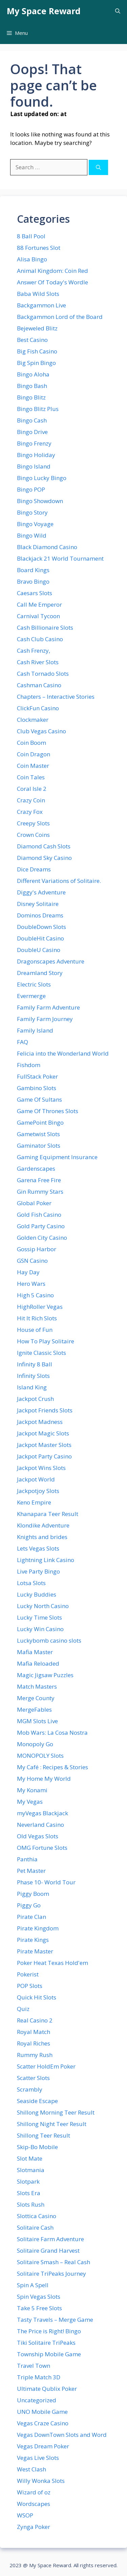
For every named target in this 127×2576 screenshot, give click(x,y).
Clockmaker (32, 719)
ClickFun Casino (38, 708)
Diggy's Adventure (41, 892)
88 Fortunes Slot (38, 248)
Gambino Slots (36, 1088)
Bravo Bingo (33, 581)
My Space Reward (44, 11)
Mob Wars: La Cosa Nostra (52, 1732)
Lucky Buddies (36, 1594)
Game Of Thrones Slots (47, 1111)
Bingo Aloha (33, 374)
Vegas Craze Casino (42, 2423)
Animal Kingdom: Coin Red (52, 271)
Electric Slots (34, 984)
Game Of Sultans (39, 1099)
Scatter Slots (33, 2078)
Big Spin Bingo (36, 363)
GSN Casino (32, 1260)
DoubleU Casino (38, 950)
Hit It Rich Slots (37, 1318)
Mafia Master (35, 1652)
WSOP (25, 2515)
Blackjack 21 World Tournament (60, 558)
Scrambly (29, 2089)
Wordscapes (33, 2504)
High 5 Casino (35, 1295)
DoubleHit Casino (40, 938)
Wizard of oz (33, 2492)
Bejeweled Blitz (37, 328)
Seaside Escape (37, 2101)
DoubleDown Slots (41, 927)
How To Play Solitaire (45, 1341)
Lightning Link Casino (45, 1560)
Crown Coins (33, 835)
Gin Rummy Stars (40, 1191)
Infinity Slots (33, 1376)
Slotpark (28, 2181)
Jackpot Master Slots (44, 1445)
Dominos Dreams (40, 915)
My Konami (32, 1790)
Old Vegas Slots (37, 1836)
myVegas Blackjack (42, 1813)
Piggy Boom (33, 1894)
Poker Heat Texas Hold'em (52, 1963)
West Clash (31, 2469)
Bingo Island (33, 466)
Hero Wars (31, 1283)
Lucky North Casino (43, 1606)
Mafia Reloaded (38, 1663)
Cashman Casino (39, 685)
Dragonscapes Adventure (50, 961)
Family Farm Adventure (48, 1007)
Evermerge (31, 996)
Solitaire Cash (35, 2227)
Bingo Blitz (31, 397)
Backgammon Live (41, 305)
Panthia (27, 1859)
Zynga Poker (33, 2527)
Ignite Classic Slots (41, 1353)
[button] (117, 11)
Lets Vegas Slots (38, 1548)
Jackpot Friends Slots (44, 1410)
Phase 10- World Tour (46, 1882)
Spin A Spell (32, 2285)
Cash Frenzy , (33, 650)
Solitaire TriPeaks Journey (51, 2273)
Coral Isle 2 (31, 789)
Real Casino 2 (34, 2020)
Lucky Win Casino (40, 1629)
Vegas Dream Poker (43, 2446)
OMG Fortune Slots (42, 1848)
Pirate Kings (33, 1940)
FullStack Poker (37, 1076)
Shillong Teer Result (43, 2135)
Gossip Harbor (36, 1249)
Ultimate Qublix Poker (47, 2389)
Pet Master (31, 1871)
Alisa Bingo (32, 259)
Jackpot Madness (40, 1422)
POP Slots (29, 1986)
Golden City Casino (42, 1237)
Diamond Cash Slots (43, 846)
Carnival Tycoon (38, 616)
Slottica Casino (36, 2216)
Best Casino (32, 340)
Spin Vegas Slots (38, 2296)
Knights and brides (42, 1537)
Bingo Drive (32, 432)
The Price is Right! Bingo (49, 2331)
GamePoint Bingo (40, 1122)
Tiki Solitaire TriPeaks (46, 2342)
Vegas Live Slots (38, 2458)
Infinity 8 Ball (34, 1364)
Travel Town (33, 2365)
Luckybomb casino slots (49, 1640)
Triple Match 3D (38, 2377)
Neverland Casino (40, 1824)
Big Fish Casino (37, 351)
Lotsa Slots (31, 1583)
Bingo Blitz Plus (38, 409)
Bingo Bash (32, 386)
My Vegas (30, 1801)
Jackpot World (36, 1479)
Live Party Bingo (38, 1571)
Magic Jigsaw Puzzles (45, 1675)
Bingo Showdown (40, 501)
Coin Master (33, 766)
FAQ (22, 1042)
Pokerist (28, 1974)
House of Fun (34, 1330)
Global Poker (34, 1203)
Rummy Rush (34, 2055)
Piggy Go (29, 1905)
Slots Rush (30, 2204)
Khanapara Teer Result (47, 1514)
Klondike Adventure (43, 1525)
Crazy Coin (31, 800)
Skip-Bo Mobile (37, 2147)
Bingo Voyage (35, 524)
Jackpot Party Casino (44, 1456)
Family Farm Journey (45, 1019)
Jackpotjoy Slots (38, 1491)
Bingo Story (32, 512)
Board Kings (33, 570)
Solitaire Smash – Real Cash (53, 2262)
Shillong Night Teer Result (51, 2124)
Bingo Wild (31, 535)
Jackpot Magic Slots (43, 1433)
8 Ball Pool (31, 236)
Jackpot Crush (35, 1399)
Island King (32, 1387)
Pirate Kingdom (38, 1928)
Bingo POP (31, 489)
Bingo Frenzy (34, 443)
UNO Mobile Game (42, 2412)
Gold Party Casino (41, 1226)
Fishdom (28, 1065)
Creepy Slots (33, 823)
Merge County (36, 1698)
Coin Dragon (33, 754)
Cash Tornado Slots (43, 673)
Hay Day (28, 1272)
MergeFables (34, 1709)
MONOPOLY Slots (40, 1755)
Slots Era (28, 2193)
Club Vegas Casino (41, 731)
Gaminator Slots (38, 1145)
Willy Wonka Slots (41, 2481)
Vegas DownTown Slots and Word (62, 2435)
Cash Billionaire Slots (45, 627)
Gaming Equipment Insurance (57, 1157)
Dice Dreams (34, 869)
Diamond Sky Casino (44, 858)
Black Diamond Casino (47, 547)
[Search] (98, 167)
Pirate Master (35, 1951)
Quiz (23, 2009)
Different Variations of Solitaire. (59, 881)
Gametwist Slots (38, 1134)
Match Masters (37, 1686)
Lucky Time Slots (39, 1617)
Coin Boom (31, 742)
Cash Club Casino (40, 639)
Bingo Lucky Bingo (41, 478)
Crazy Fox (30, 812)
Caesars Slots (34, 593)
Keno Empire (34, 1502)
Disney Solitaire (38, 904)
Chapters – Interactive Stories (55, 696)
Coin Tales (31, 777)
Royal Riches (33, 2043)
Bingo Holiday (36, 455)
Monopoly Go (35, 1744)
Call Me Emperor (39, 604)
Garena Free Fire (39, 1180)
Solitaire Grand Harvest (48, 2250)
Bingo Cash (32, 420)
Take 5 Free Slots (39, 2308)
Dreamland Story (40, 973)
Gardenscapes (36, 1168)
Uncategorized (36, 2400)
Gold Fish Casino (39, 1214)
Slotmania (30, 2170)
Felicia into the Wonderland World (63, 1053)
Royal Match (33, 2032)
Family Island (35, 1030)
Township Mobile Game (49, 2354)
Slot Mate (29, 2158)
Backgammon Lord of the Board (60, 317)
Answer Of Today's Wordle (52, 282)
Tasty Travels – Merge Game (55, 2319)
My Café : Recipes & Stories (52, 1767)
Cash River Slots (38, 662)
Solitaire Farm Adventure (50, 2239)
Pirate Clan (31, 1917)
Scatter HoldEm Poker (46, 2066)
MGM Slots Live (37, 1721)
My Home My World (44, 1778)
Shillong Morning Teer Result (55, 2112)
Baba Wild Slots (38, 294)
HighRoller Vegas (40, 1307)
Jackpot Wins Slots (41, 1468)
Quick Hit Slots (36, 1997)
